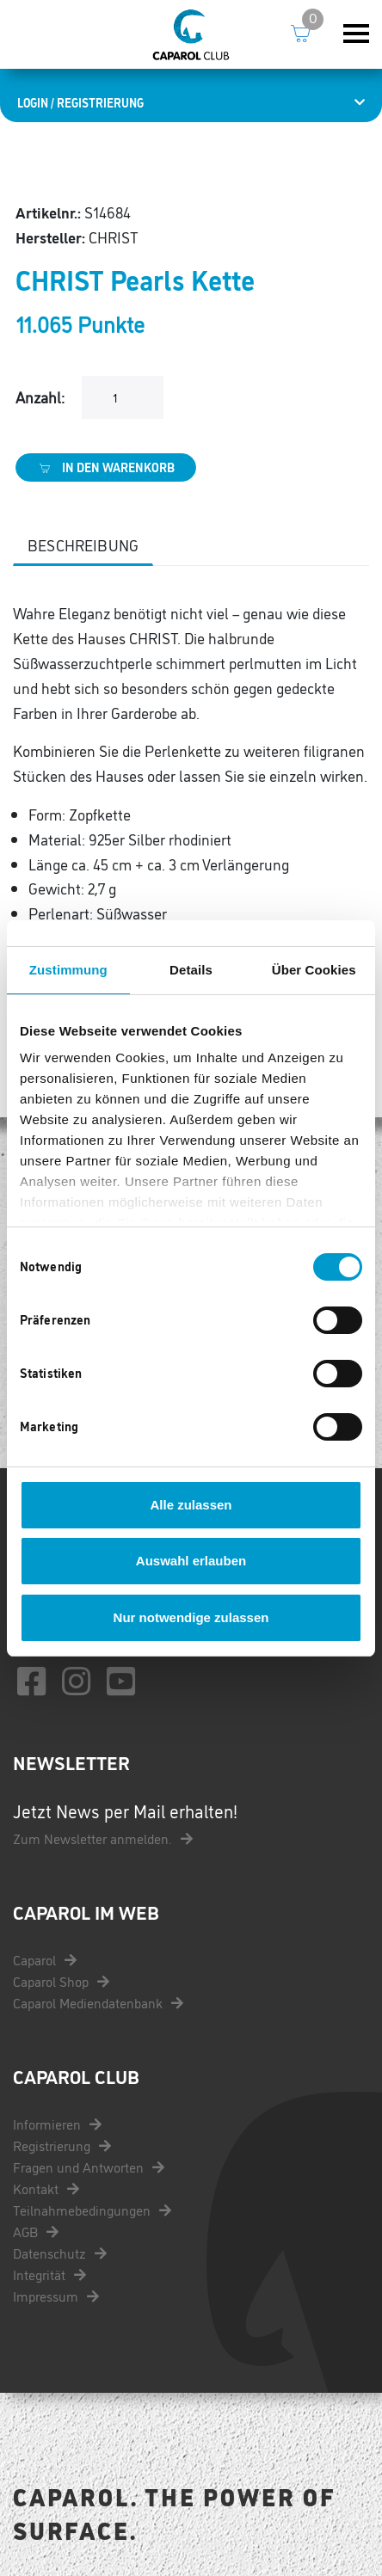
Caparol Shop (61, 1980)
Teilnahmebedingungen (92, 2209)
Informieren (57, 2123)
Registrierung (62, 2145)
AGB (36, 2231)
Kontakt (46, 2188)
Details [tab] (191, 969)
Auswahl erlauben (191, 1560)
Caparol (45, 1959)
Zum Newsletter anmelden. (103, 1838)
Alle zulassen (190, 1504)
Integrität (49, 2274)
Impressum (56, 2295)
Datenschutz (60, 2252)
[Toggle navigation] (356, 34)
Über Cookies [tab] (314, 969)
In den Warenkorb (106, 467)
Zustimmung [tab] (68, 969)
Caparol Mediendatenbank (98, 2002)
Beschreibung (83, 544)
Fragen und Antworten (88, 2166)
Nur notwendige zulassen (191, 1617)
